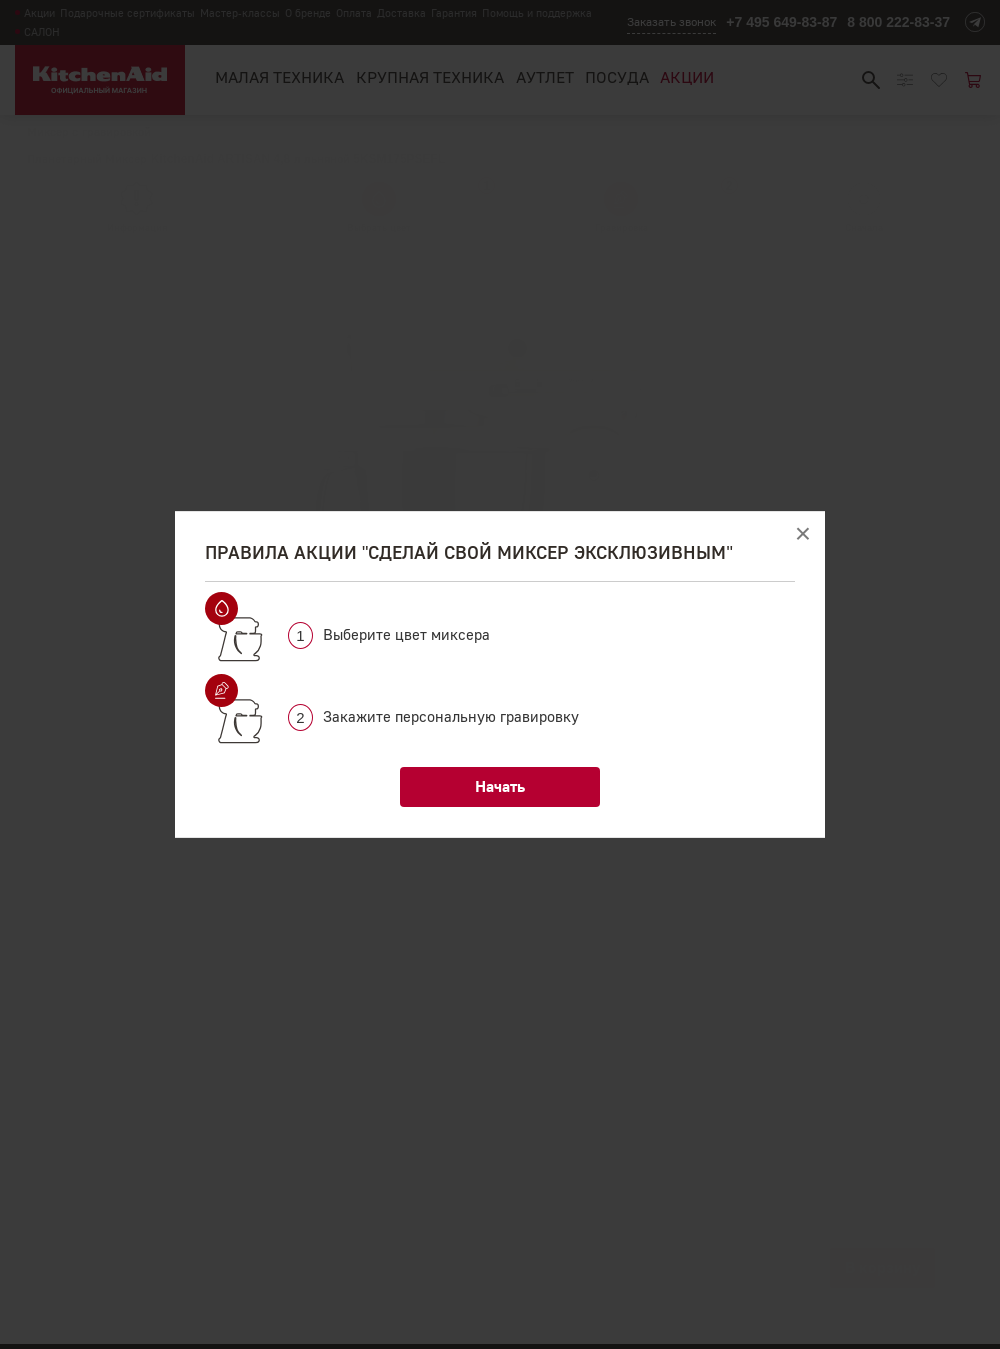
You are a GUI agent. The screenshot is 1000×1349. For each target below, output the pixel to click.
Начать (500, 786)
